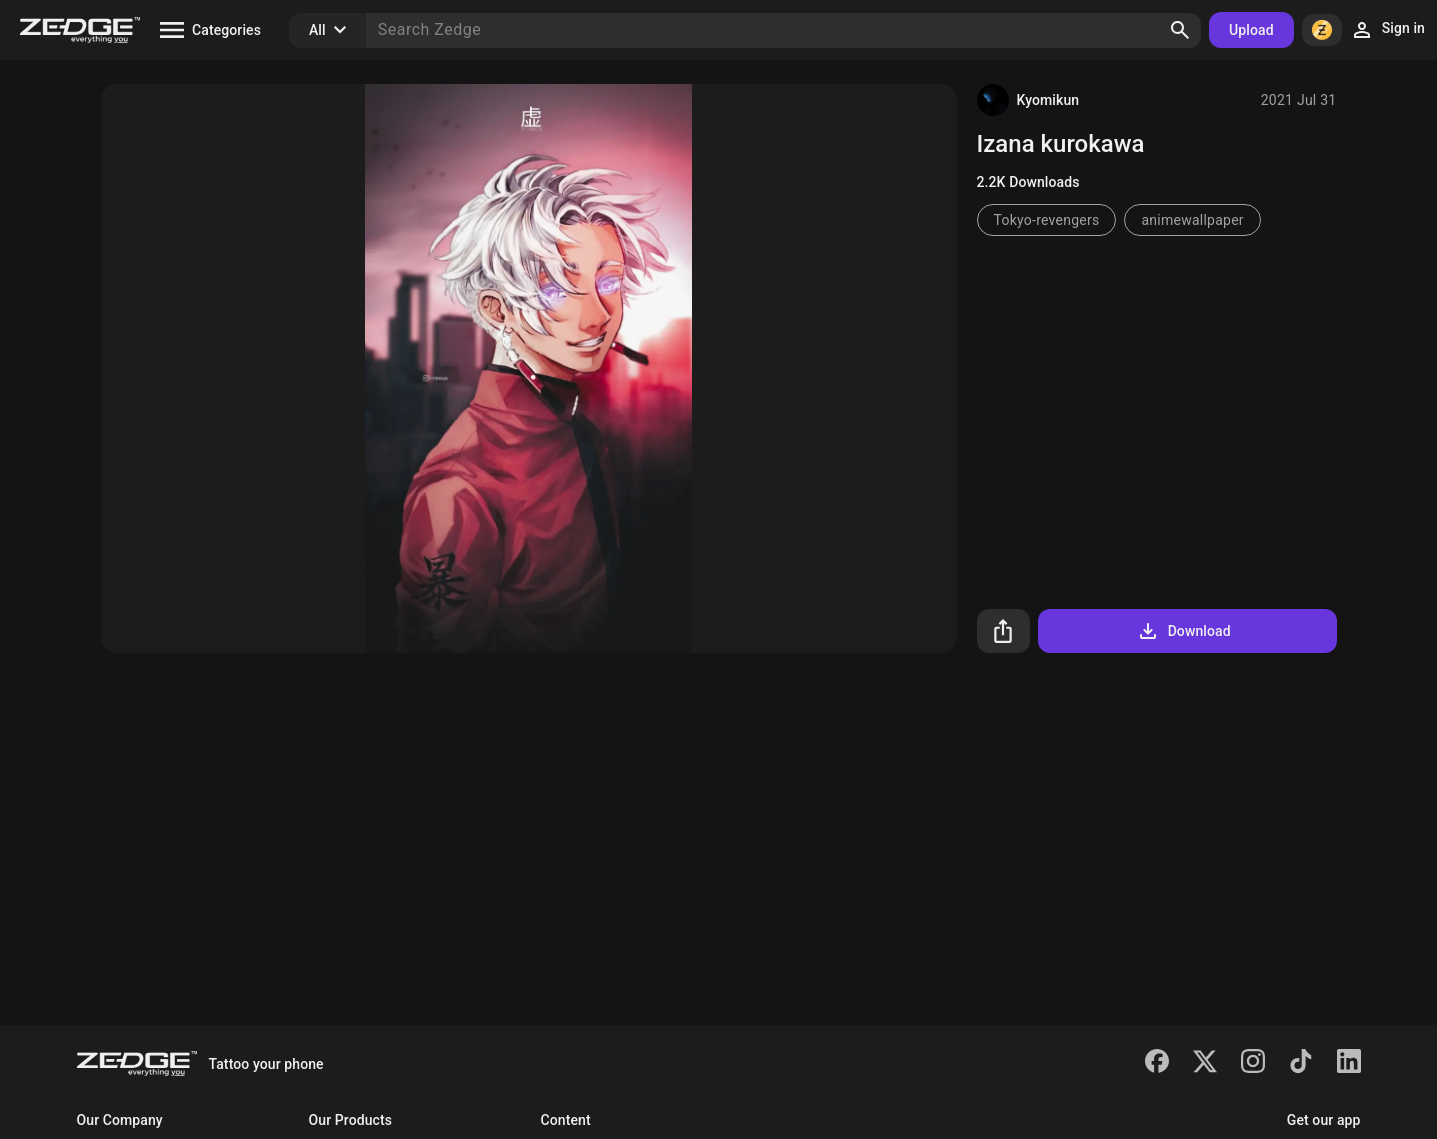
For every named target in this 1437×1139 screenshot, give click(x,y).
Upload (1251, 30)
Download (1183, 631)
